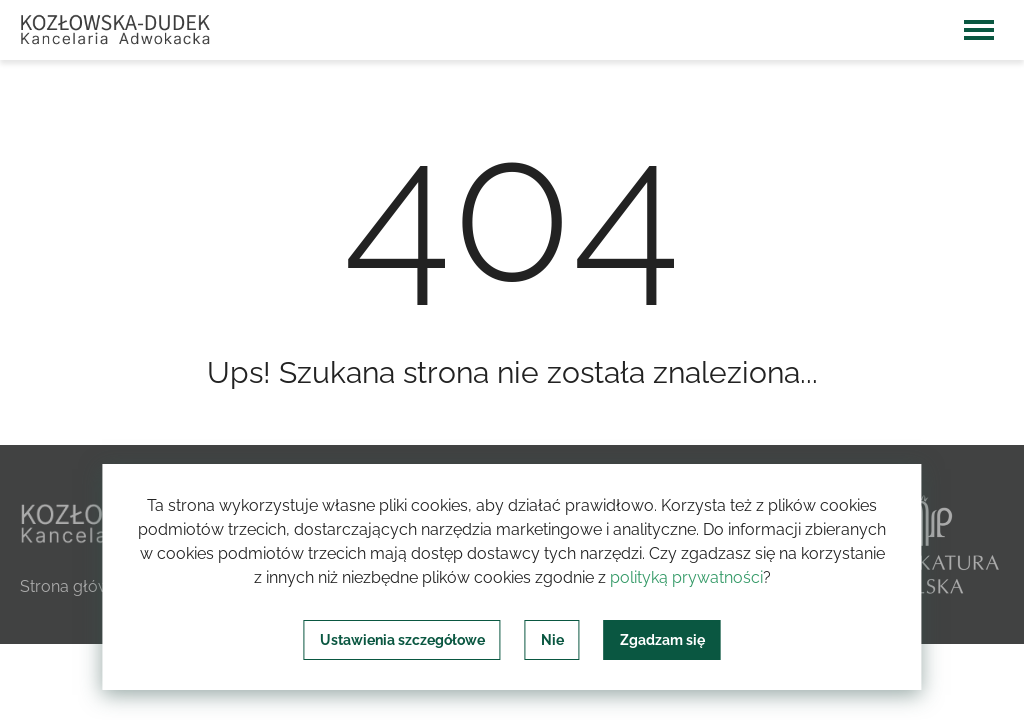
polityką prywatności (686, 577)
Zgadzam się (662, 640)
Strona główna (74, 586)
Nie (552, 640)
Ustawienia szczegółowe (402, 640)
